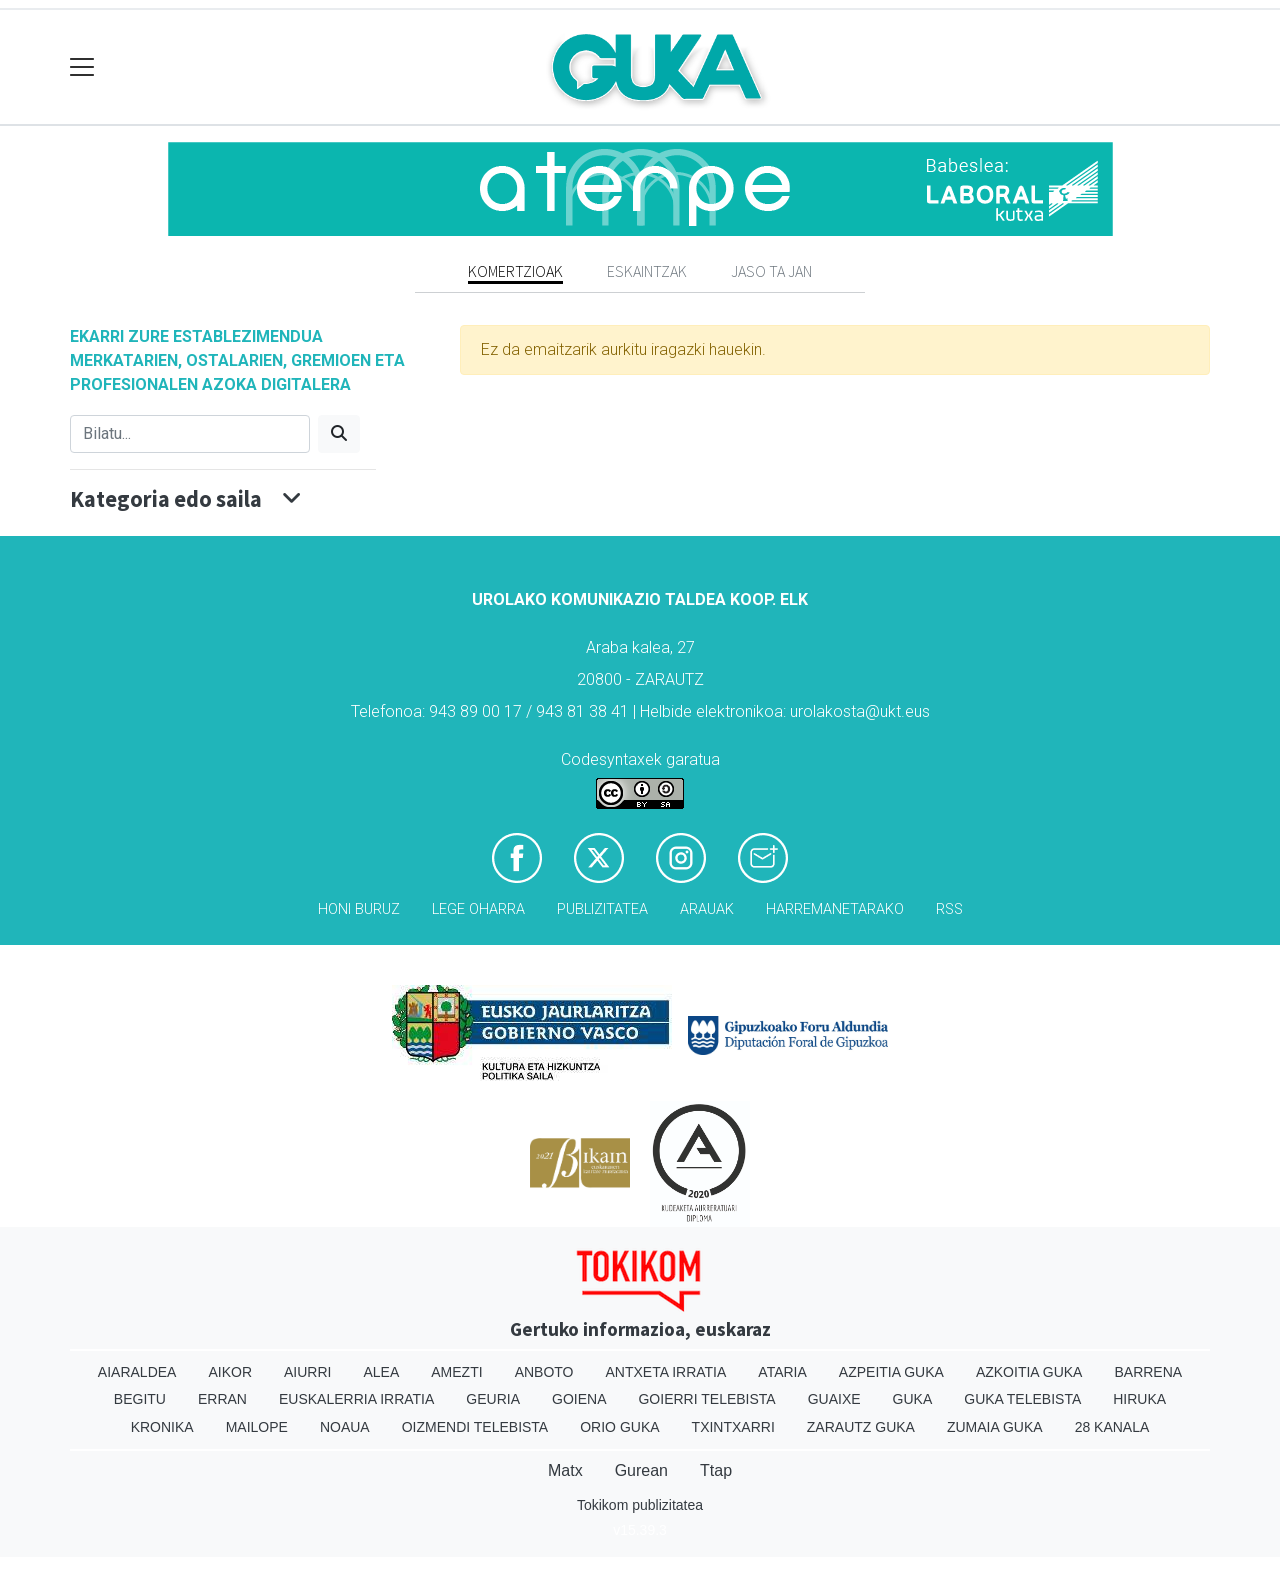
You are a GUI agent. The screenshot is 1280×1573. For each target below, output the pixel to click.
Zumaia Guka (995, 1427)
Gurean (641, 1470)
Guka (913, 1399)
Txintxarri (733, 1427)
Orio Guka (619, 1427)
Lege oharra (478, 909)
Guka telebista (1022, 1399)
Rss (949, 909)
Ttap (716, 1470)
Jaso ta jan (771, 271)
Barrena (1148, 1372)
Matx (565, 1470)
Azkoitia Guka (1029, 1372)
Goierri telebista (706, 1399)
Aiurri (307, 1372)
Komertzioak (515, 271)
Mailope (257, 1427)
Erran (222, 1399)
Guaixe (834, 1399)
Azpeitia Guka (891, 1372)
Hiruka (1139, 1399)
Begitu (140, 1399)
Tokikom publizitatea (640, 1505)
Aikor (230, 1372)
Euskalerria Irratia (356, 1399)
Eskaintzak (647, 271)
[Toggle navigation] (82, 67)
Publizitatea (602, 909)
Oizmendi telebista (475, 1427)
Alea (381, 1372)
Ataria (782, 1372)
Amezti (456, 1372)
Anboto (544, 1372)
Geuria (493, 1399)
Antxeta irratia (666, 1372)
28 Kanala (1112, 1427)
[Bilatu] (190, 434)
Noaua (345, 1427)
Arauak (707, 909)
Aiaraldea (137, 1372)
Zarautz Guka (861, 1427)
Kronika (162, 1427)
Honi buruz (359, 909)
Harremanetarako (835, 909)
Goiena (579, 1399)
